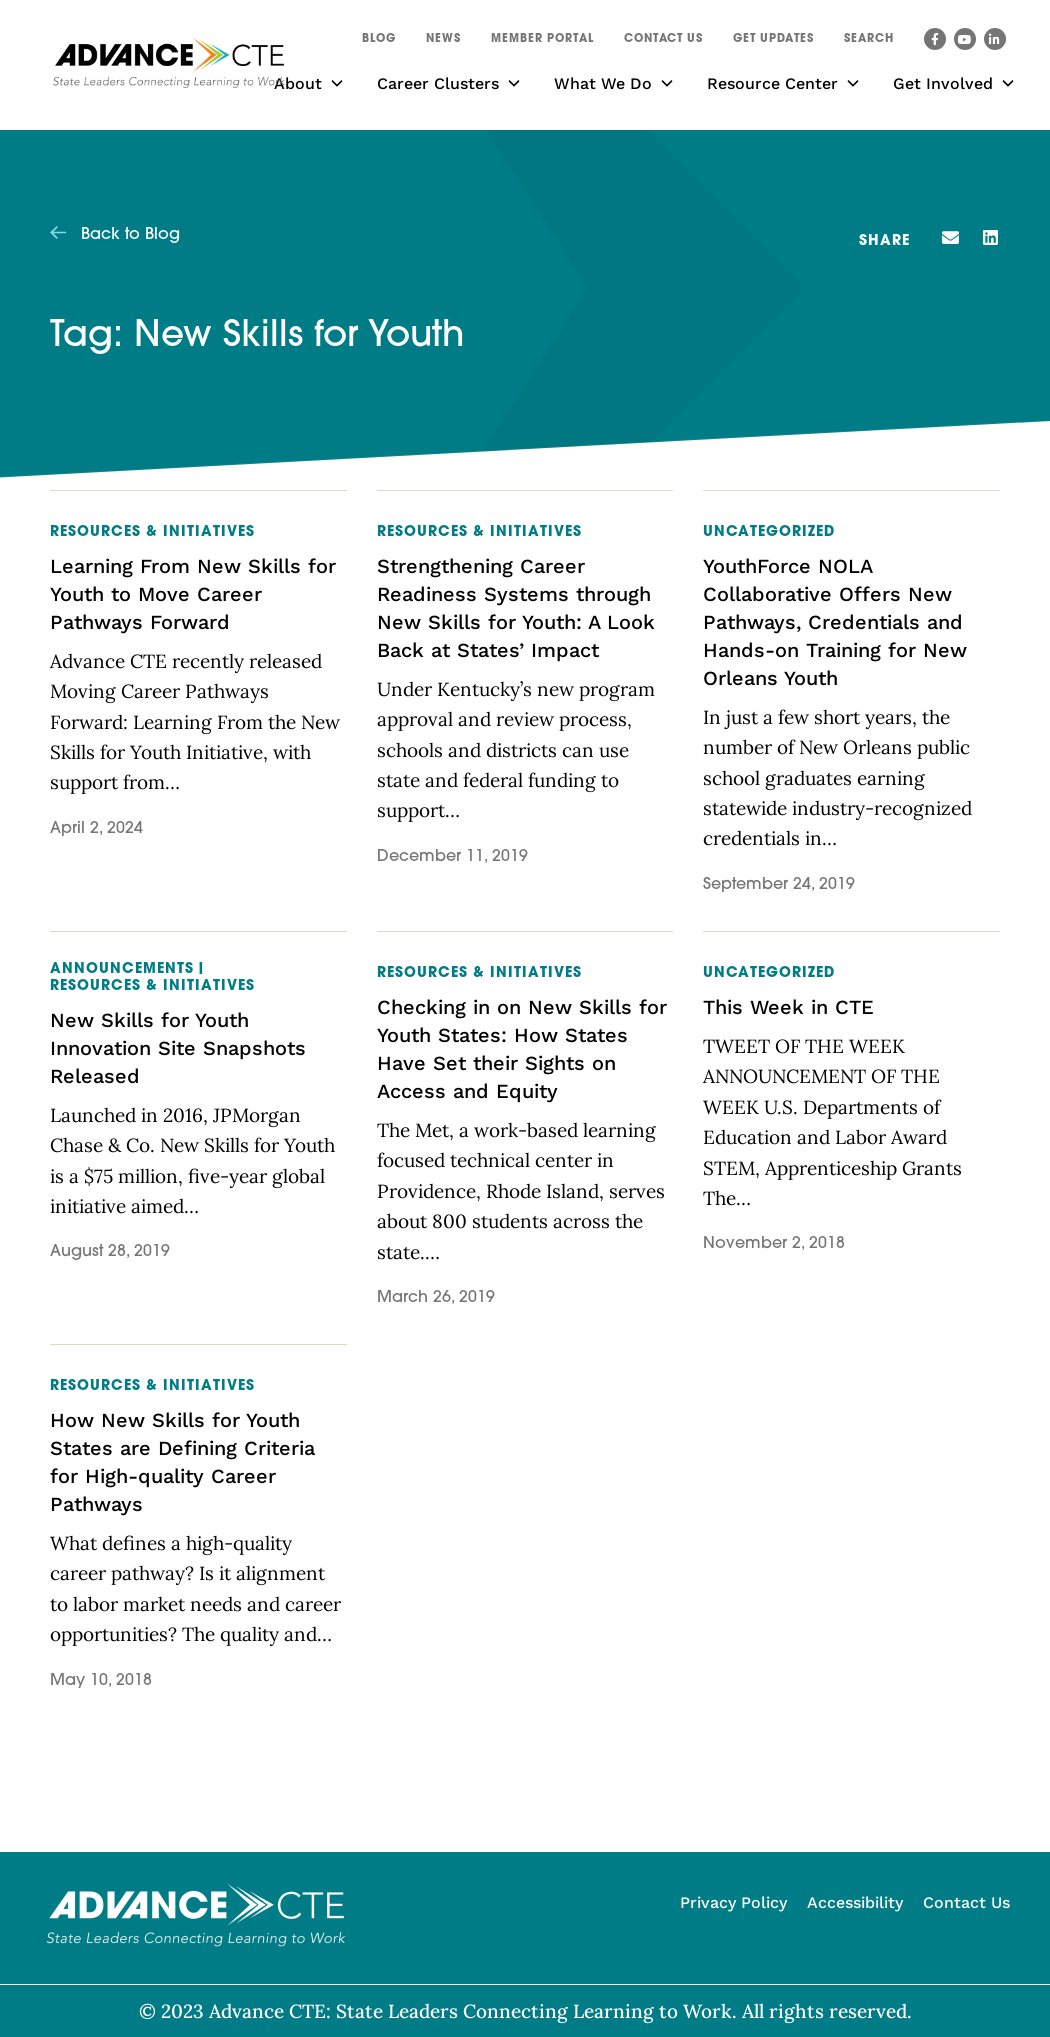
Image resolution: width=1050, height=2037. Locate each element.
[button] (869, 42)
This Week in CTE (788, 1007)
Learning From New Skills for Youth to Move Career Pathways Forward (193, 594)
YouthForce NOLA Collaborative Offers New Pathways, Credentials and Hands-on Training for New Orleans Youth (835, 622)
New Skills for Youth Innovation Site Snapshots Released (178, 1048)
